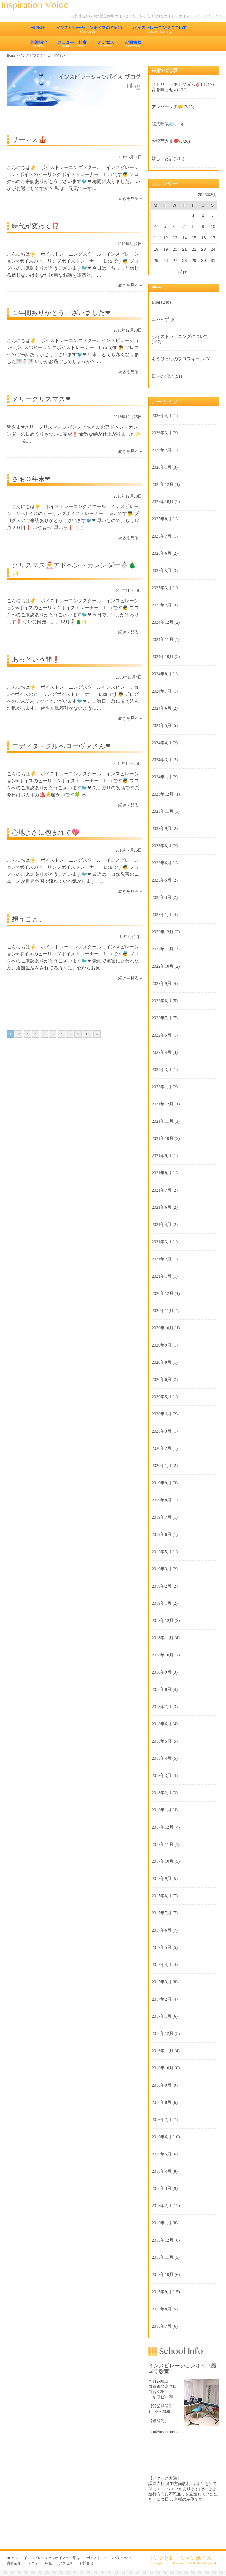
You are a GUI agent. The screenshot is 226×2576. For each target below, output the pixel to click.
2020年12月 (162, 1293)
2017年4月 (161, 1964)
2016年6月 (161, 2136)
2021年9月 (161, 1155)
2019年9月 (161, 1482)
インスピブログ (31, 55)
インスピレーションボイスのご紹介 (89, 29)
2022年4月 (161, 1052)
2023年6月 (161, 863)
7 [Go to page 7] (61, 1034)
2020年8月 (161, 1362)
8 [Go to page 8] (70, 1034)
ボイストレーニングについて (160, 29)
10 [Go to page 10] (88, 1034)
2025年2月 (161, 605)
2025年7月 (161, 536)
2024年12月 (162, 622)
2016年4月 (161, 2171)
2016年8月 (161, 2102)
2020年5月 (161, 1396)
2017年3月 (161, 1981)
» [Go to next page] (97, 1034)
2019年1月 (161, 1603)
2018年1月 (161, 1810)
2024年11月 (162, 639)
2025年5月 (161, 570)
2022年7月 (161, 1018)
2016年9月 (161, 2085)
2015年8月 (161, 2309)
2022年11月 (162, 949)
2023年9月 (161, 828)
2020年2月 (161, 1448)
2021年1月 (161, 1276)
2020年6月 (161, 1379)
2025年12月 (162, 484)
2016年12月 (162, 2033)
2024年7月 (161, 691)
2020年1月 (161, 1465)
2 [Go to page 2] (19, 1034)
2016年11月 (162, 2050)
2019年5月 (161, 1551)
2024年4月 (161, 742)
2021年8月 (161, 1173)
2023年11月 (162, 811)
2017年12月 (162, 1827)
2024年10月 (162, 656)
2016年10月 (162, 2068)
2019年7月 (161, 1517)
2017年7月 (161, 1913)
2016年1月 (161, 2223)
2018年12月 (162, 1620)
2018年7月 (161, 1706)
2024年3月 (161, 759)
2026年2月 (161, 450)
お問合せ (134, 43)
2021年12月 (162, 1104)
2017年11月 (162, 1844)
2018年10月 (162, 1655)
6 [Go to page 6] (53, 1034)
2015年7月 (161, 2326)
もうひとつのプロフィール (178, 359)
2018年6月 (161, 1724)
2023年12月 (162, 794)
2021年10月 (162, 1138)
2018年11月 (162, 1637)
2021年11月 (162, 1121)
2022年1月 (161, 1086)
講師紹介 (38, 43)
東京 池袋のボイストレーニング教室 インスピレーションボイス (38, 5)
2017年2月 (161, 1999)
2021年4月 (161, 1224)
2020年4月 (161, 1414)
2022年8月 (161, 1000)
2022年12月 (162, 931)
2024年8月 (161, 674)
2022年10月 (162, 966)
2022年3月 (161, 1069)
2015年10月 (162, 2274)
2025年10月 (162, 501)
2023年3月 (161, 897)
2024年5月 (161, 725)
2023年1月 (161, 914)
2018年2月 (161, 1792)
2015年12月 (162, 2240)
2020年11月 (162, 1310)
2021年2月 (161, 1259)
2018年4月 (161, 1758)
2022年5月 (161, 1035)
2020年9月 (161, 1345)
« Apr (182, 272)
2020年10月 (162, 1328)
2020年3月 (161, 1431)
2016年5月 (161, 2154)
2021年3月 (161, 1241)
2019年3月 (161, 1569)
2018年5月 (161, 1741)
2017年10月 (162, 1861)
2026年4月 (161, 415)
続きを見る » (130, 198)
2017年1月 (161, 2016)
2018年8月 (161, 1689)
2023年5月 (161, 880)
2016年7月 (161, 2119)
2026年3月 (161, 432)
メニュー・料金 (72, 43)
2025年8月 (161, 519)
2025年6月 (161, 553)
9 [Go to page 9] (78, 1034)
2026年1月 (161, 467)
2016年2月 (161, 2205)
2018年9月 (161, 1672)
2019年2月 (161, 1586)
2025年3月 (161, 587)
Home (11, 55)
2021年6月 (161, 1207)
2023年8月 (161, 845)
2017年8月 (161, 1895)
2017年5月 (161, 1947)
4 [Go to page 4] (36, 1034)
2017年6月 (161, 1930)
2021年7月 (161, 1190)
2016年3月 (161, 2188)
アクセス (106, 43)
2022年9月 (161, 983)
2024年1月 (161, 777)
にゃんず (160, 319)
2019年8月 (161, 1500)
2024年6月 (161, 708)
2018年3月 (161, 1775)
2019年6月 (161, 1534)
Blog (156, 302)
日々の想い (162, 376)
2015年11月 (162, 2257)
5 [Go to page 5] (44, 1034)
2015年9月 (161, 2291)
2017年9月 (161, 1878)
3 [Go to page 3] (27, 1034)
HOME (38, 29)
